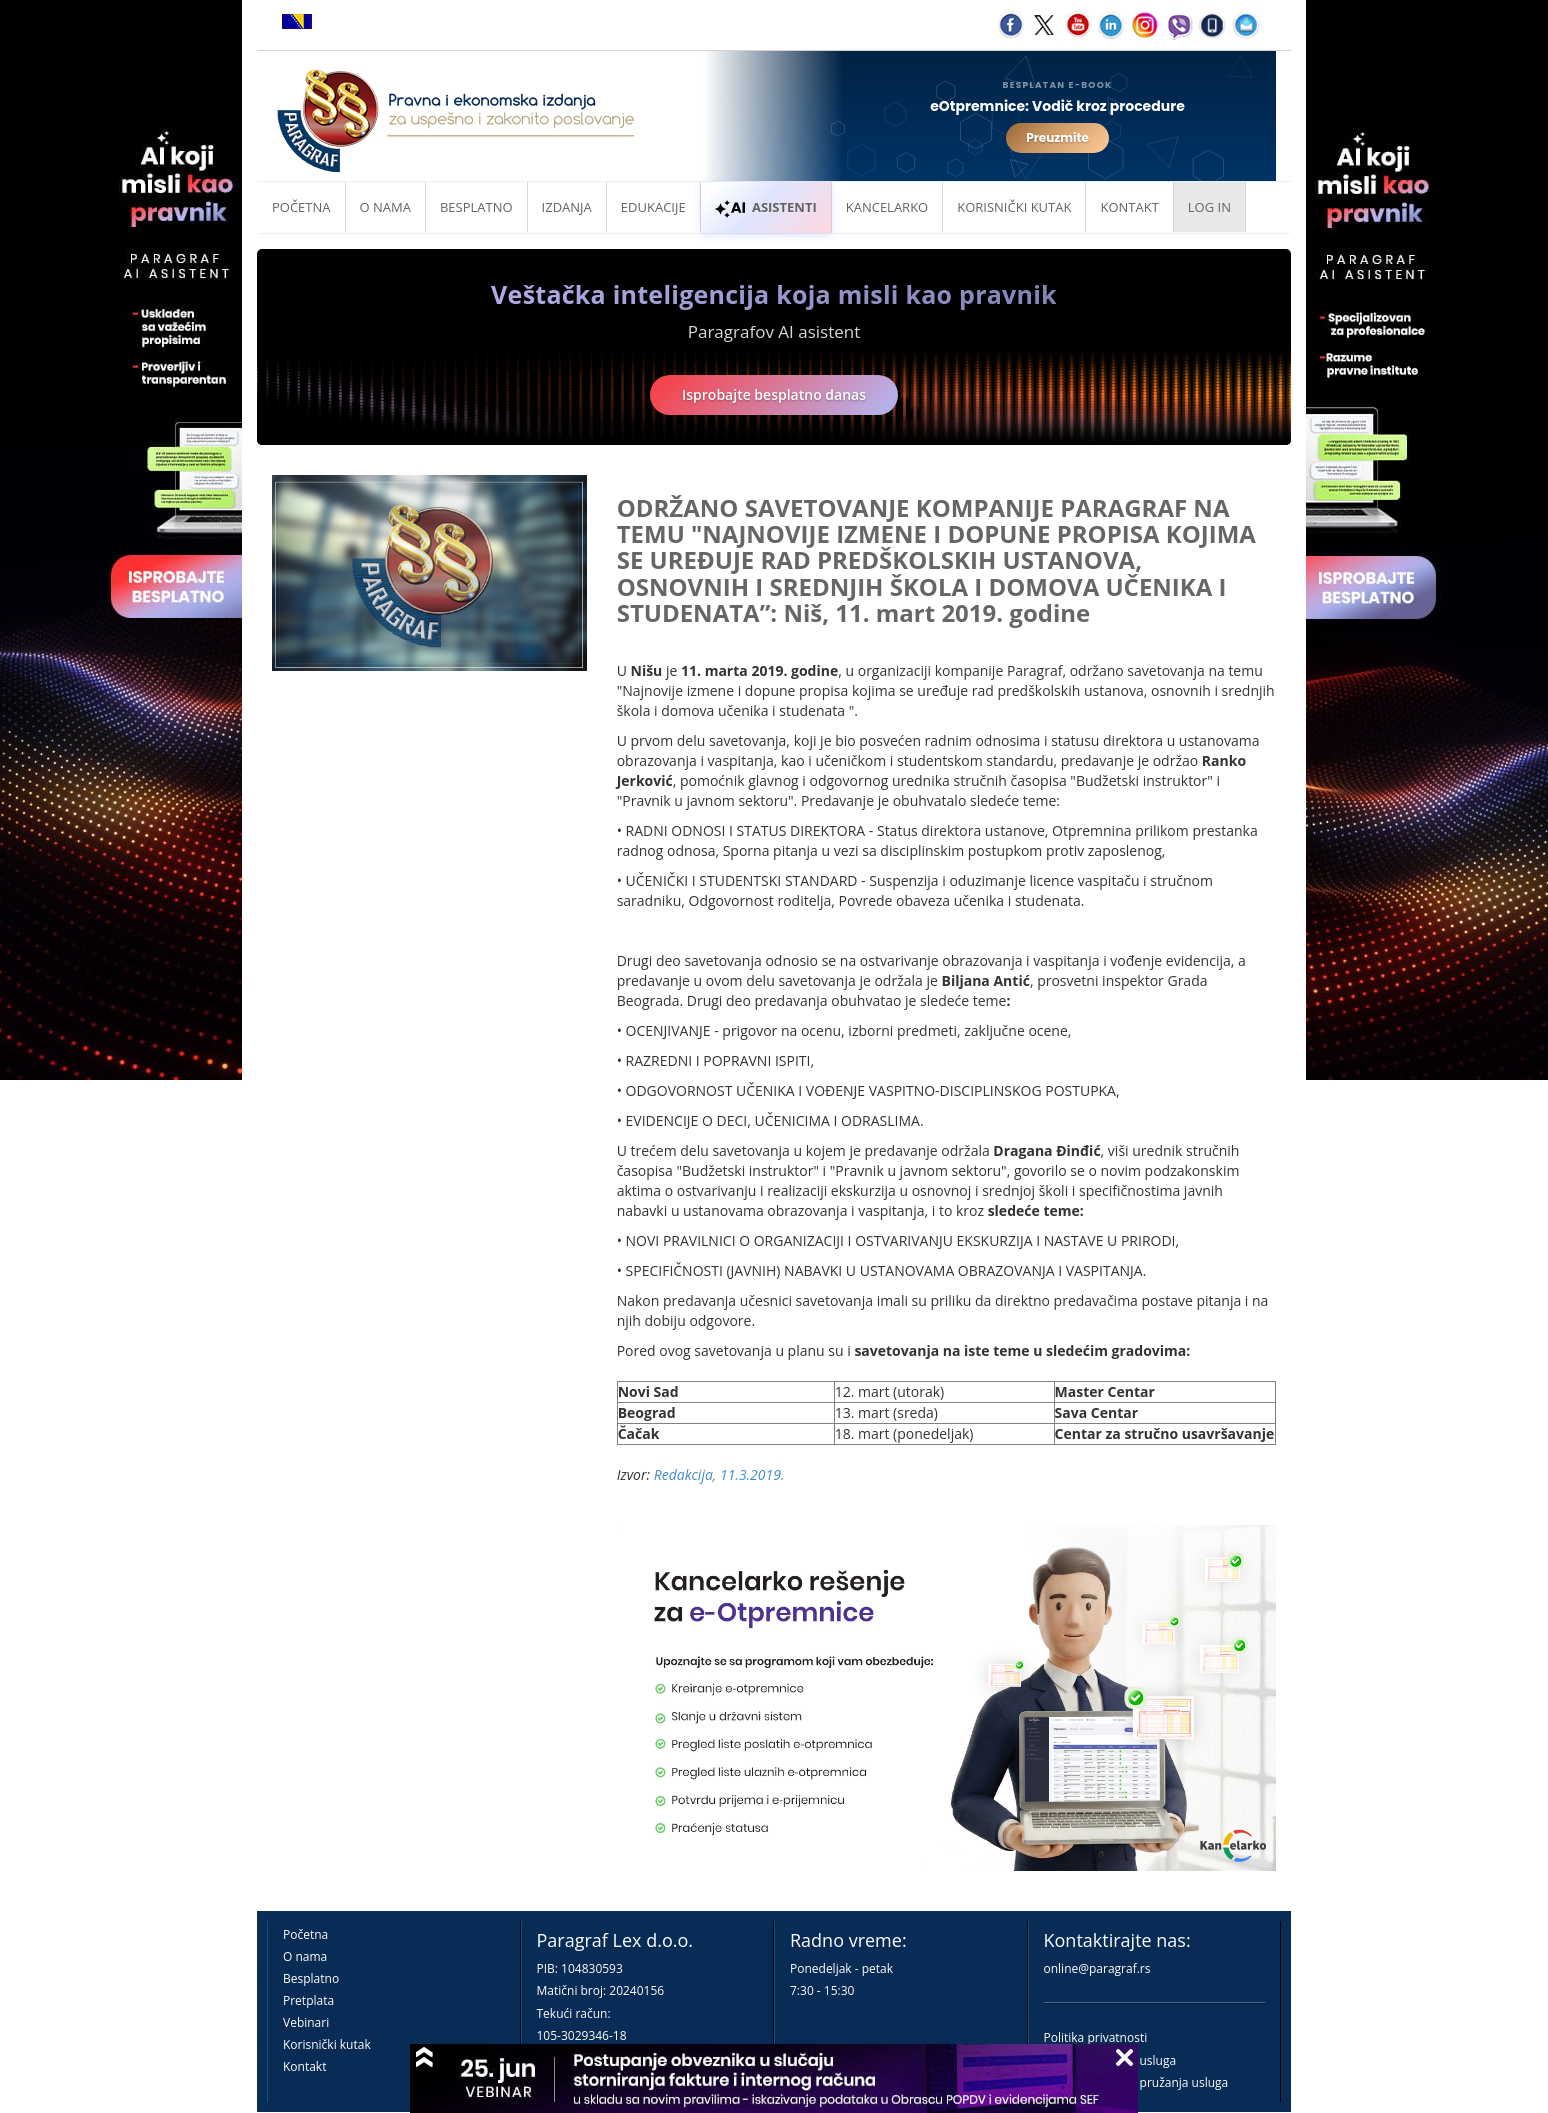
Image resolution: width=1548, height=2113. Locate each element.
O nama (385, 207)
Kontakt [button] (1129, 207)
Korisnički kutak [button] (1014, 207)
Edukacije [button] (653, 207)
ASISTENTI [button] (766, 207)
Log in (1209, 207)
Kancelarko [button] (887, 207)
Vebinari (306, 2022)
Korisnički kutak (327, 2044)
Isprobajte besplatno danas (774, 394)
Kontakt (304, 2066)
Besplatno (476, 207)
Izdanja (567, 207)
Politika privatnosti (1096, 2037)
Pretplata (308, 2000)
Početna (301, 207)
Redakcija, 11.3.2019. (719, 1474)
